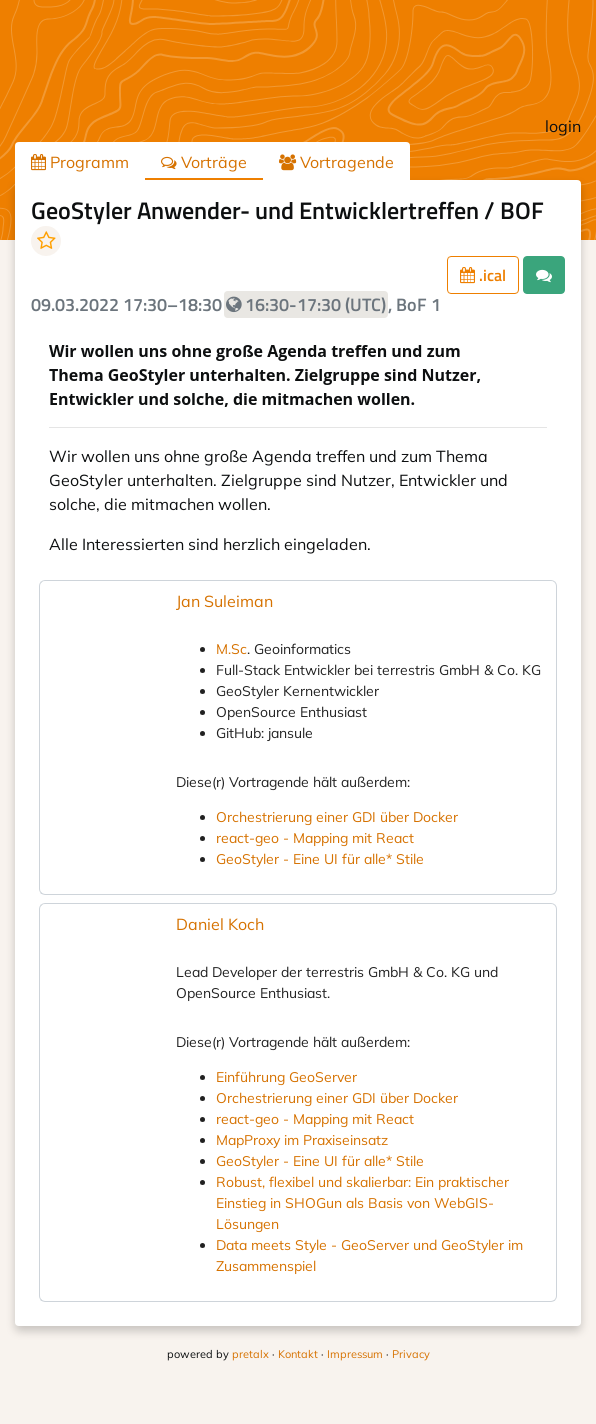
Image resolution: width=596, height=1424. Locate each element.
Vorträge (204, 162)
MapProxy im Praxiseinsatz (302, 1140)
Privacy (411, 1354)
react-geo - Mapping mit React (315, 838)
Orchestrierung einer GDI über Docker (337, 817)
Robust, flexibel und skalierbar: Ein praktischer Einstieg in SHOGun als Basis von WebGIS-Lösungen (362, 1203)
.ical (483, 275)
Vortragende (336, 162)
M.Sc (231, 649)
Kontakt (298, 1354)
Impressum (355, 1354)
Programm (80, 162)
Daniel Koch (220, 924)
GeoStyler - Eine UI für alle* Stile (320, 859)
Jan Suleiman (224, 601)
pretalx (250, 1354)
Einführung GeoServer (286, 1077)
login (563, 126)
